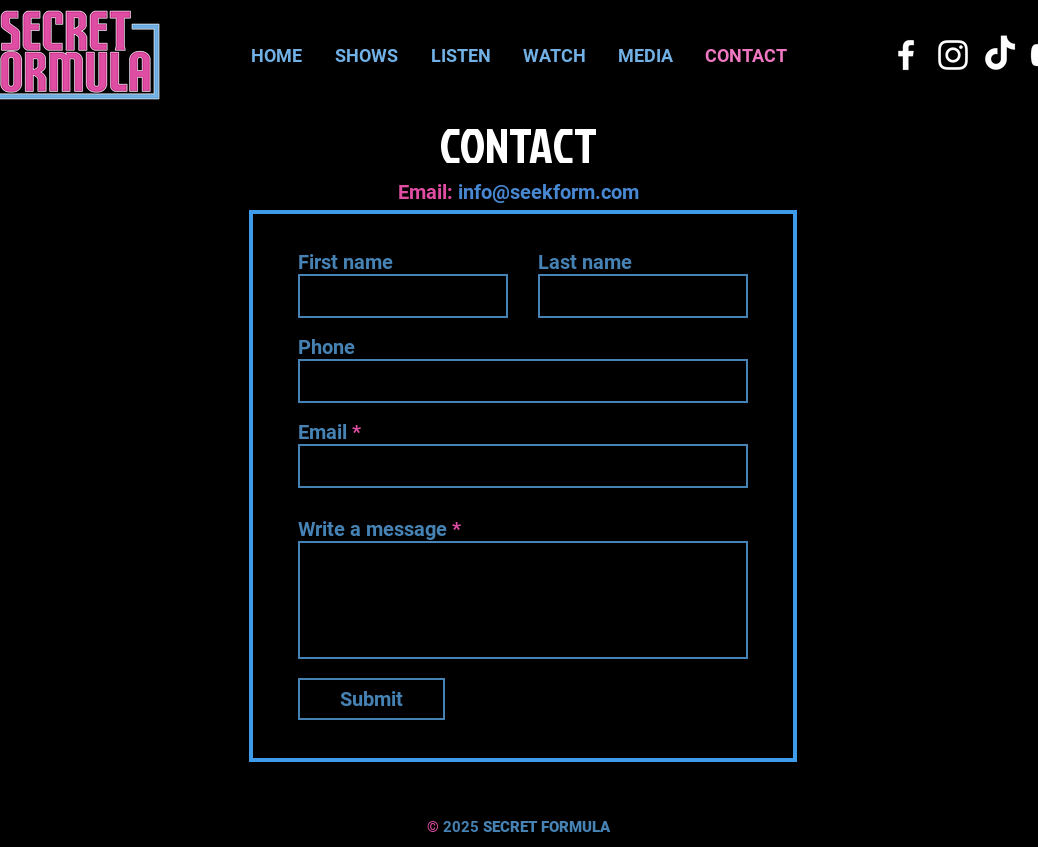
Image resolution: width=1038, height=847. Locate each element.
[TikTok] (1000, 55)
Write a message (372, 529)
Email (322, 432)
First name (345, 262)
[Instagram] (953, 55)
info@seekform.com (548, 192)
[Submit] (371, 699)
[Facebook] (906, 55)
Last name (585, 262)
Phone (326, 347)
